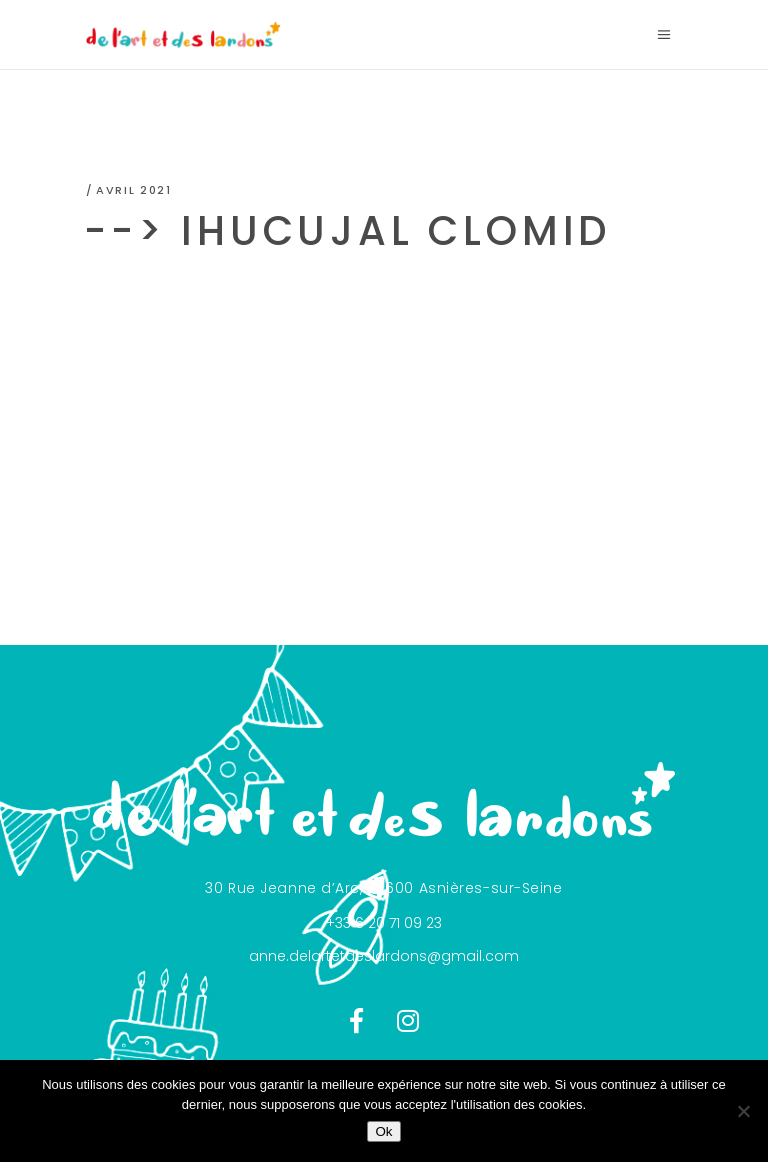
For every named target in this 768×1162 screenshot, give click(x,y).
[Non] (743, 1111)
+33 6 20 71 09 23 (384, 923)
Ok (383, 1131)
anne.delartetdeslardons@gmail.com (384, 956)
